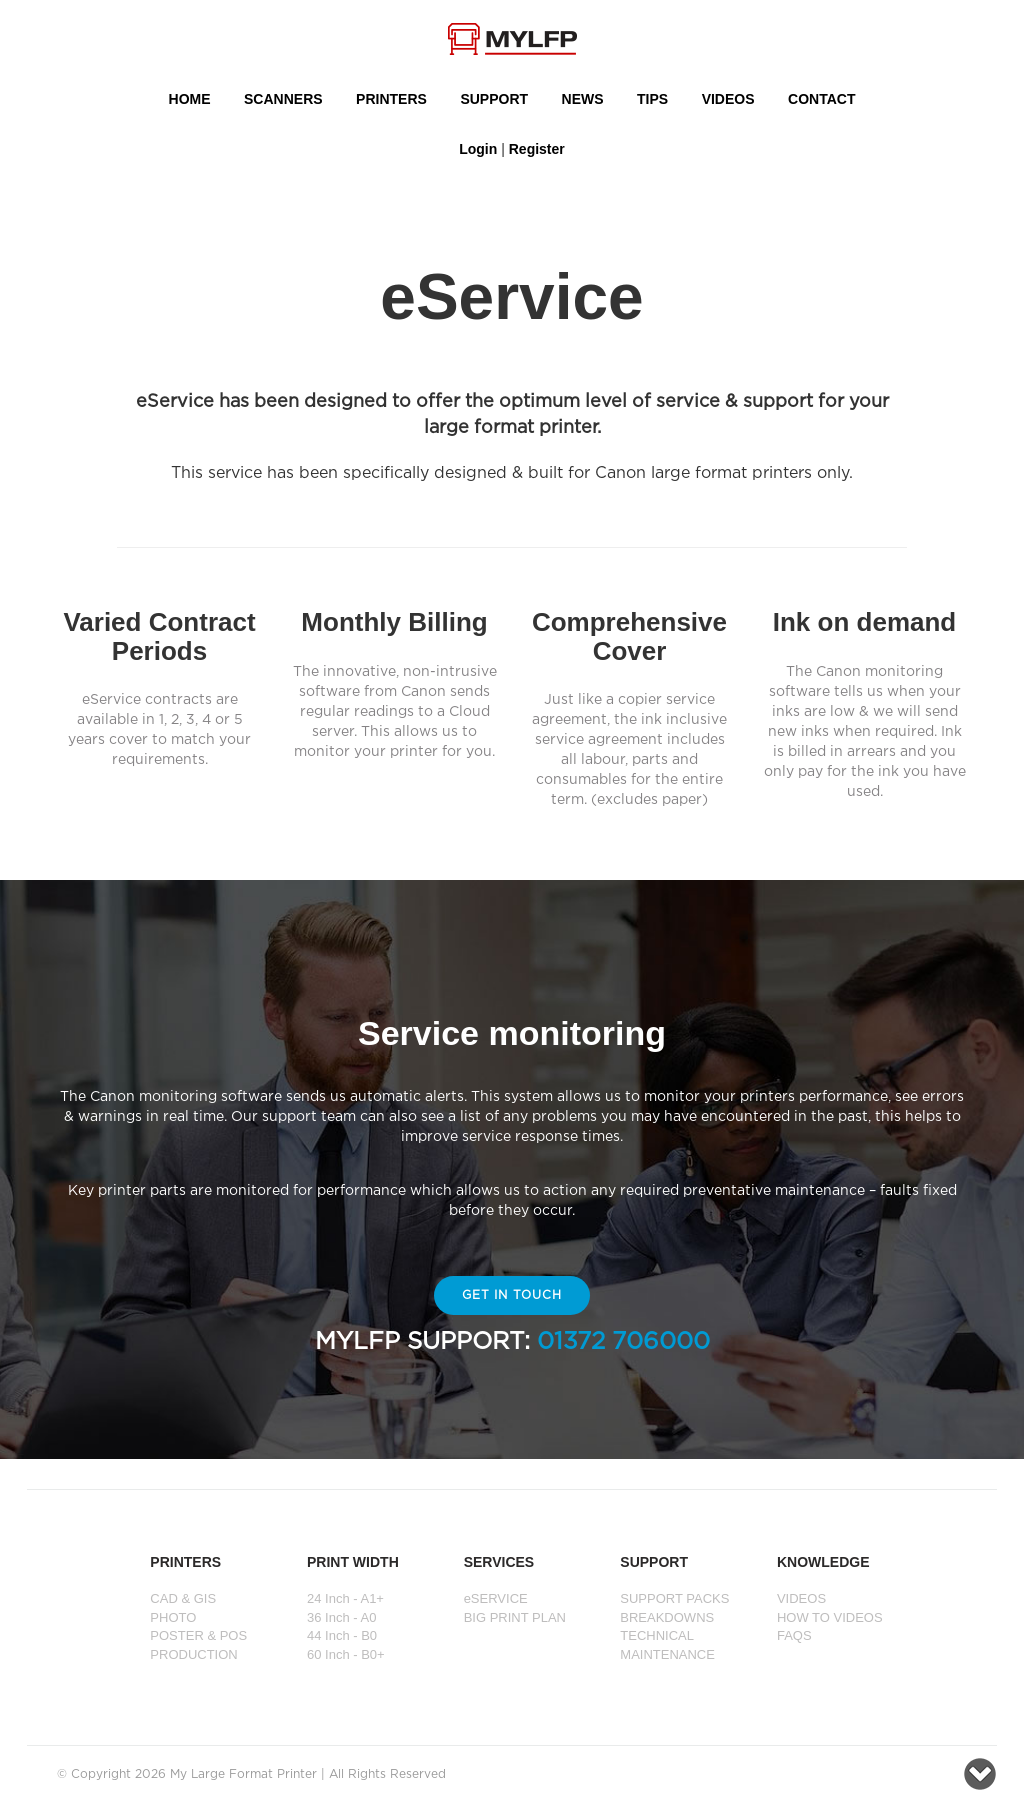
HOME (190, 99)
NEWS (583, 99)
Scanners (283, 99)
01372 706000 (623, 1342)
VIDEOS (728, 99)
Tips (652, 99)
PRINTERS (391, 99)
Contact (821, 99)
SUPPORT (494, 99)
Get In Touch (512, 1295)
